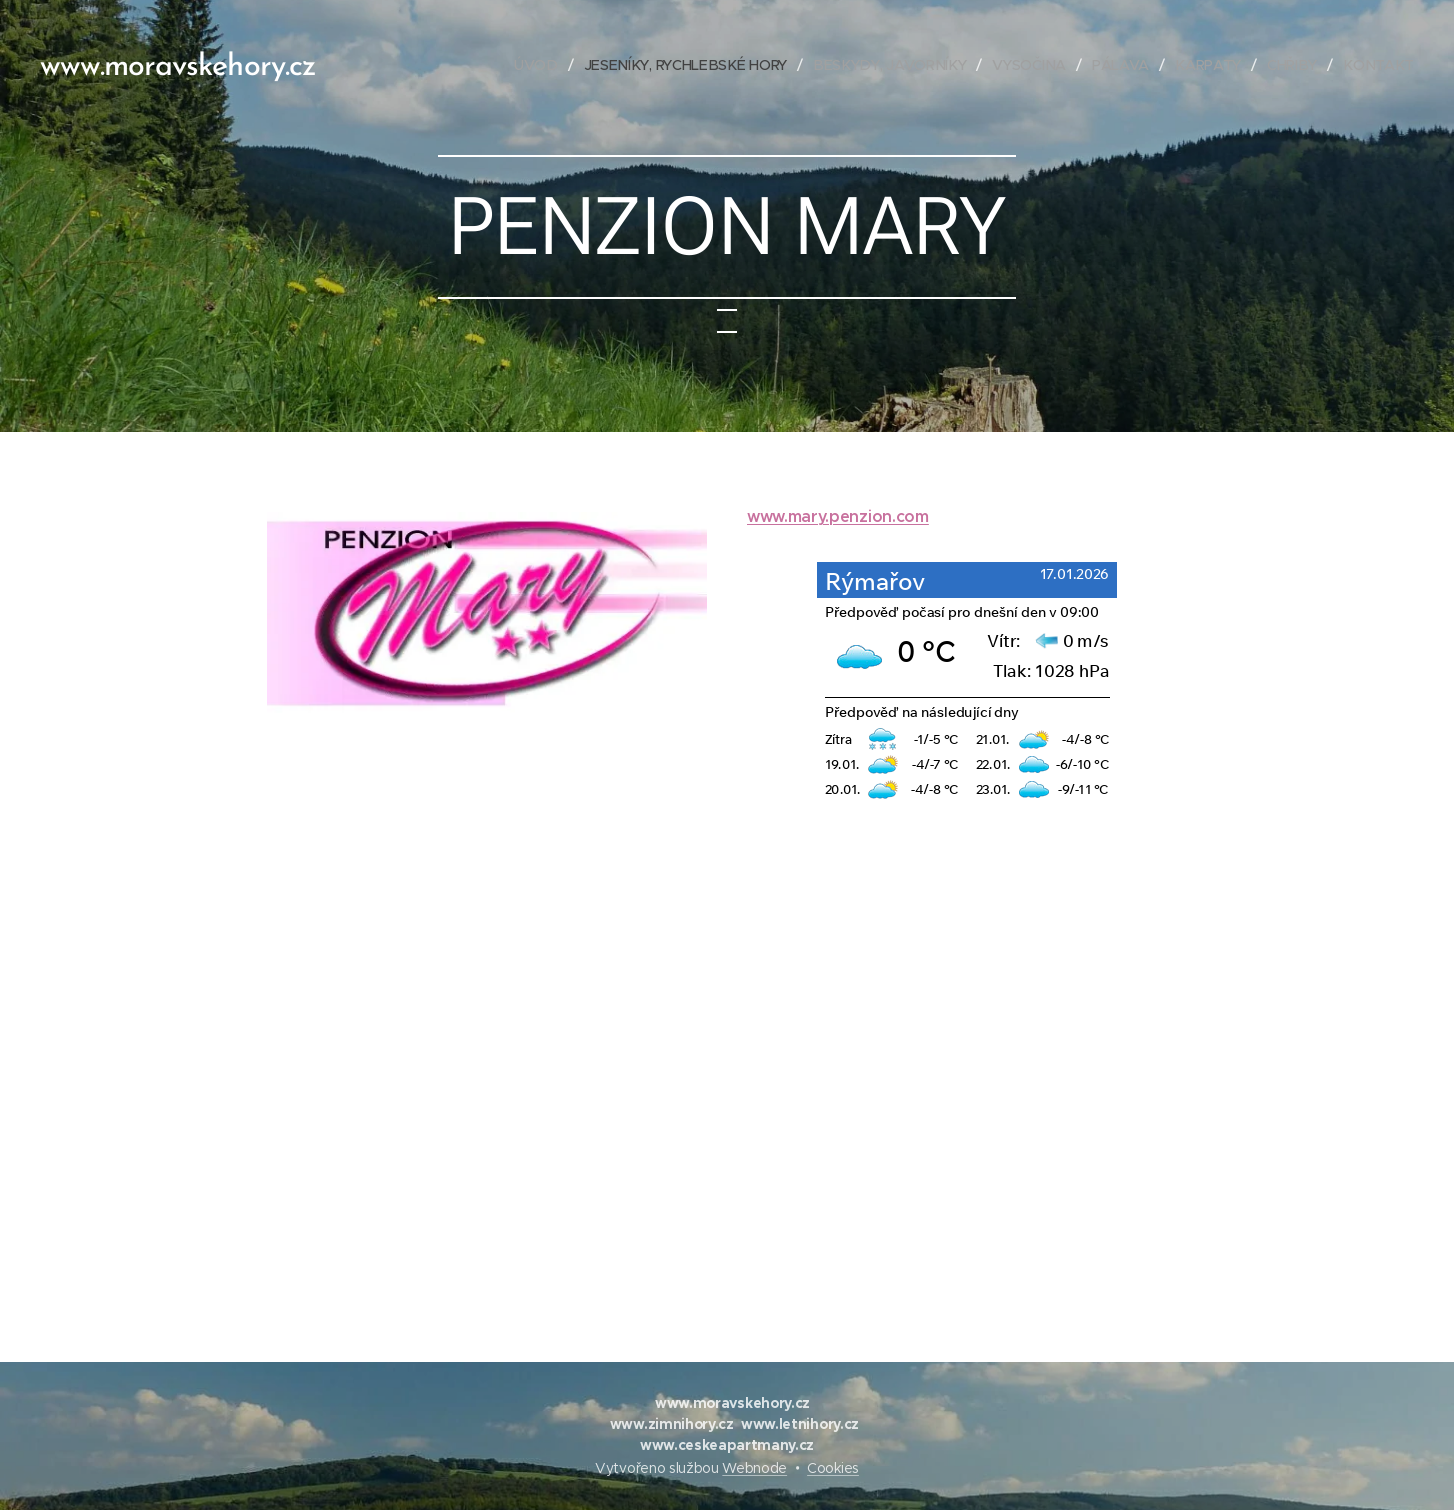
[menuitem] (544, 65)
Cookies (833, 1468)
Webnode (754, 1468)
